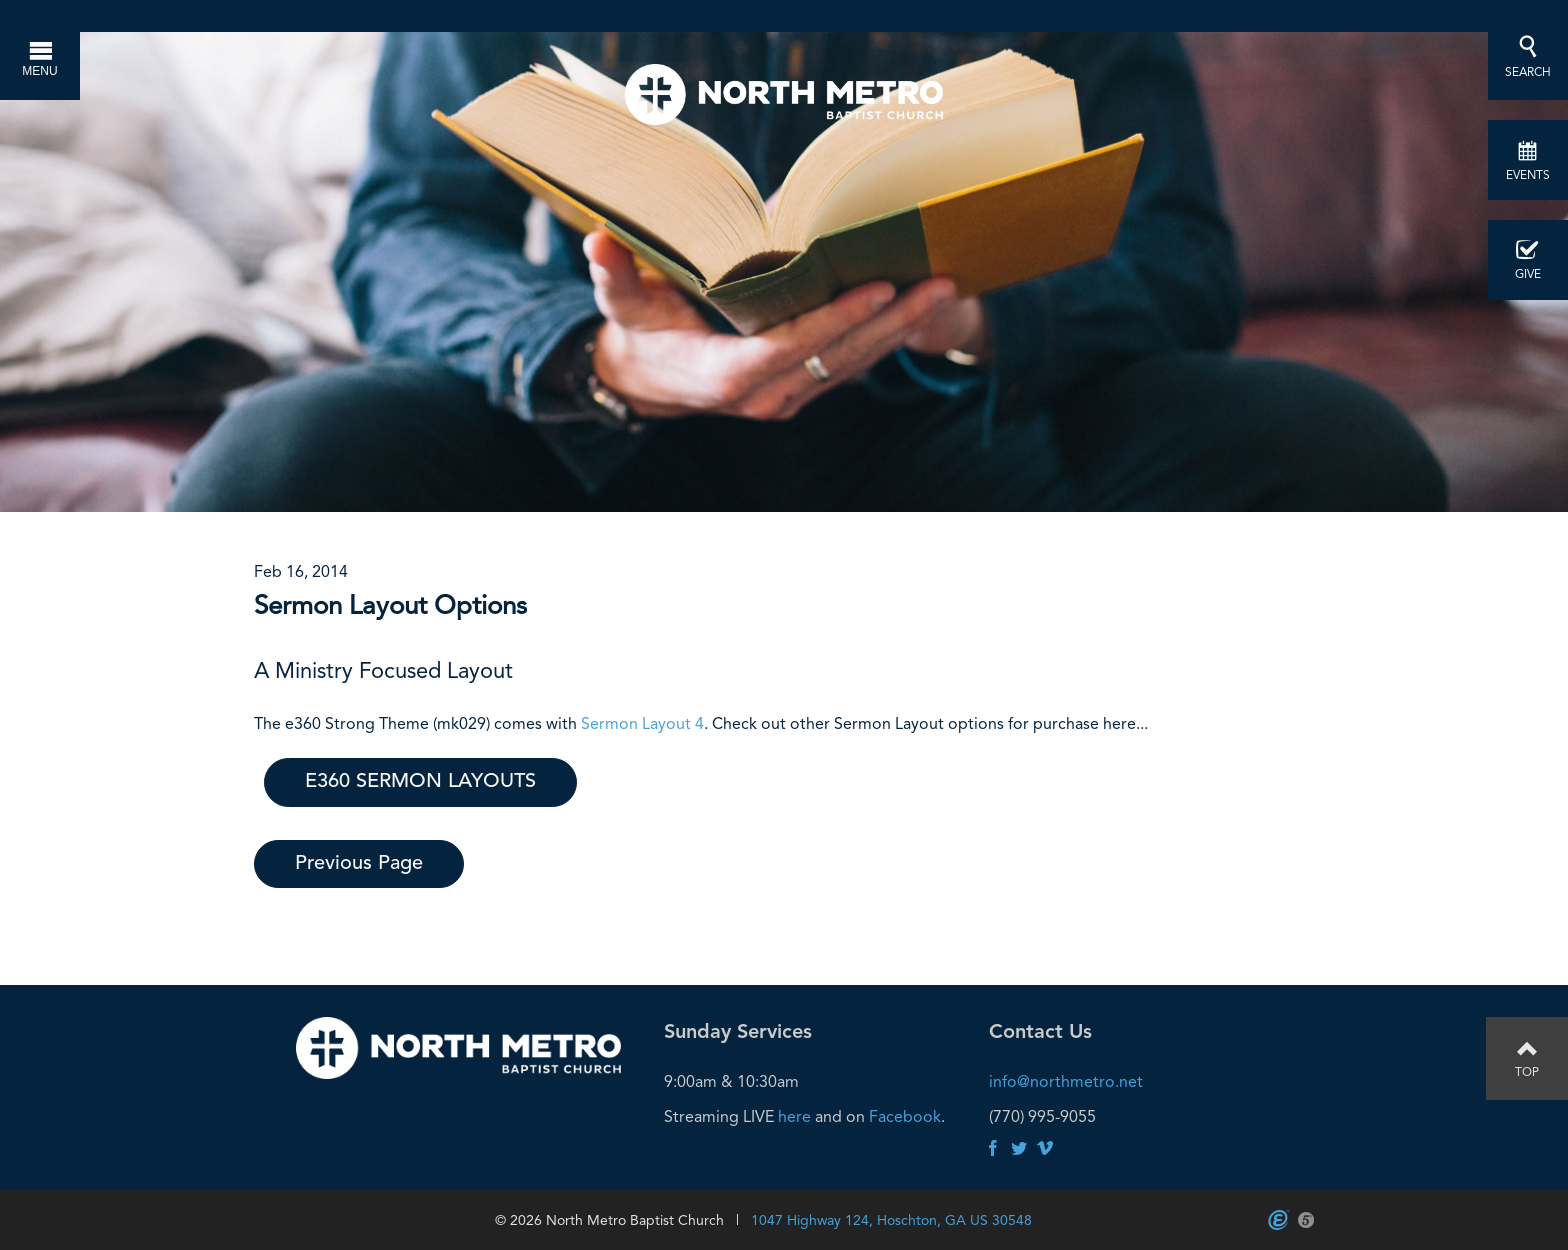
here (794, 1116)
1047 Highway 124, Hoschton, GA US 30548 (891, 1220)
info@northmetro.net (1066, 1081)
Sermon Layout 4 (642, 723)
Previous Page (359, 864)
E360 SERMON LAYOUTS (420, 782)
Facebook (905, 1116)
